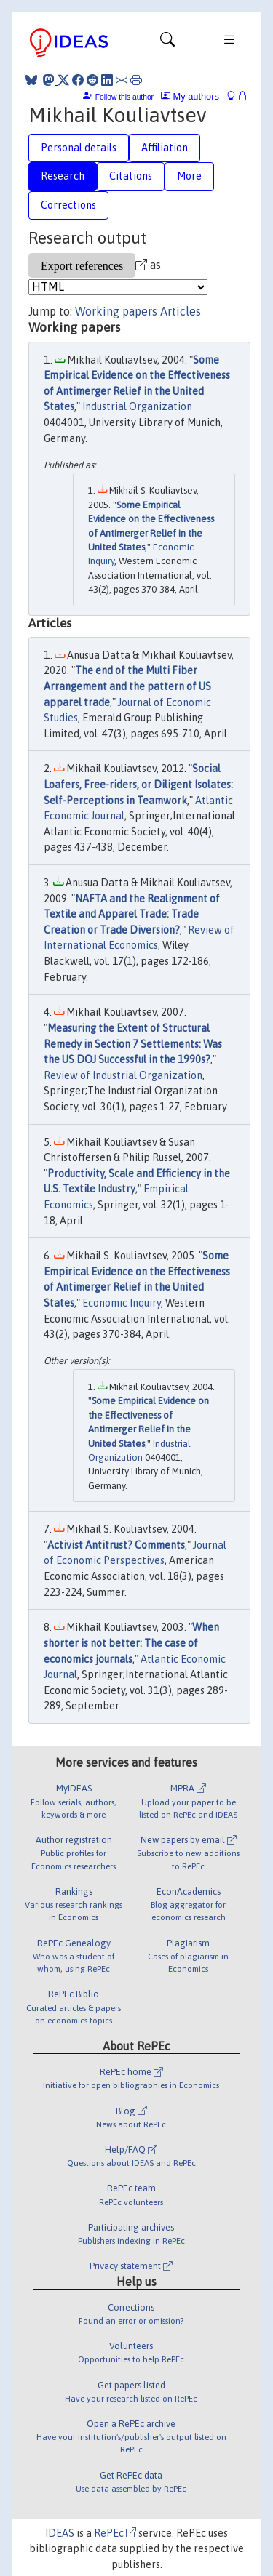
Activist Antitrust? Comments (116, 1545)
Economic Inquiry (121, 1303)
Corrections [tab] (68, 205)
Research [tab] (62, 176)
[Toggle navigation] (167, 42)
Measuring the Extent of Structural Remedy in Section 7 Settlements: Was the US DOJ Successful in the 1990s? (133, 1043)
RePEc (115, 2533)
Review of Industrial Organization (123, 1075)
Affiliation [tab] (164, 147)
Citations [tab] (130, 176)
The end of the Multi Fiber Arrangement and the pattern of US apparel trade (127, 686)
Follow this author (124, 97)
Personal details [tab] (78, 147)
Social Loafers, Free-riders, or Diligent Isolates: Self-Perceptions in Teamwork (138, 784)
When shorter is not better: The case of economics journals (131, 1642)
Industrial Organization (137, 406)
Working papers (116, 311)
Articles (180, 311)
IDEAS (59, 2533)
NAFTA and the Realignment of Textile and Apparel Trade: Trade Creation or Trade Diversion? (132, 914)
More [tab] (189, 176)
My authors (190, 96)
